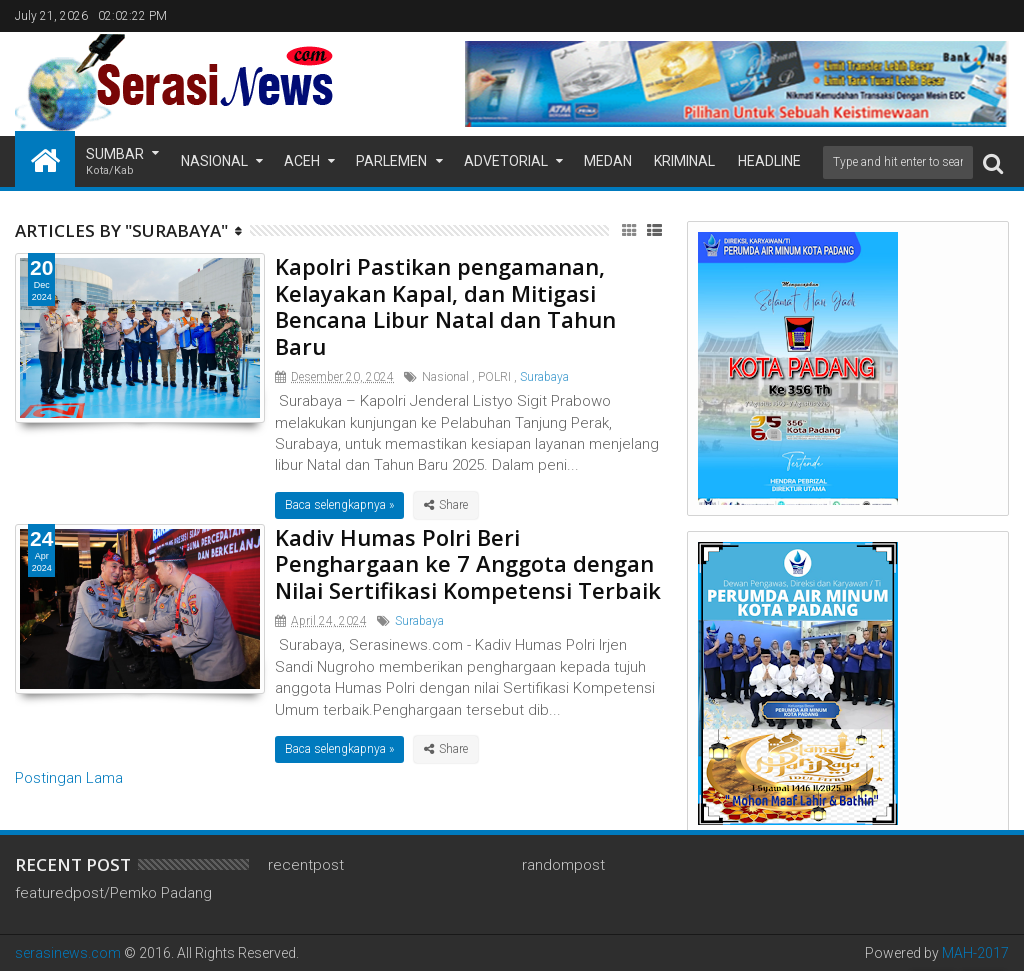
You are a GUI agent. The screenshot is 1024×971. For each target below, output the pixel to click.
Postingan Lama (69, 778)
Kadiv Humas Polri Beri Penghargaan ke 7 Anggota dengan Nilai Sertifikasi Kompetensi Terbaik (468, 563)
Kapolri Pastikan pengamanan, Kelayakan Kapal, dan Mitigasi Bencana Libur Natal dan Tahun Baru (445, 305)
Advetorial (506, 161)
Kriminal (684, 161)
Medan (608, 161)
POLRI (494, 377)
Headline (769, 161)
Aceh (302, 161)
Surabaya (544, 377)
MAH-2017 (975, 953)
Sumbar (115, 162)
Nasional (214, 161)
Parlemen (391, 161)
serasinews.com (68, 953)
